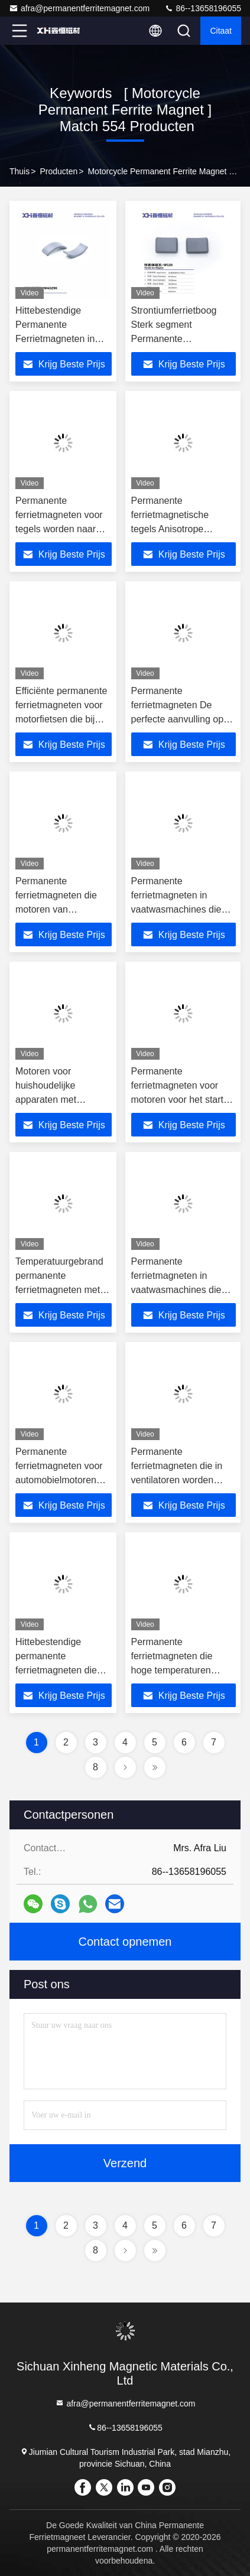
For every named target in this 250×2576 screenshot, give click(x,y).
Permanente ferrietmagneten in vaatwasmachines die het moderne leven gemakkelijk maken (176, 909)
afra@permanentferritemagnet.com (79, 8)
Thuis (19, 171)
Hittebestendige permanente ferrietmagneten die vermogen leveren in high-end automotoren (61, 1670)
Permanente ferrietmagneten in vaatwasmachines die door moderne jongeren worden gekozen (180, 1289)
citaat (221, 30)
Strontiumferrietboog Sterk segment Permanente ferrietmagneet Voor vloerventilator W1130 (177, 338)
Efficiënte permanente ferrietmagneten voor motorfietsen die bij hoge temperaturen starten (61, 719)
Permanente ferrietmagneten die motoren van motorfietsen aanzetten (56, 909)
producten (58, 171)
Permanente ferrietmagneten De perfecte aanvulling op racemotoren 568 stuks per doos (179, 719)
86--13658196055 (202, 8)
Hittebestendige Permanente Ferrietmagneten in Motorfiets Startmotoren (55, 338)
